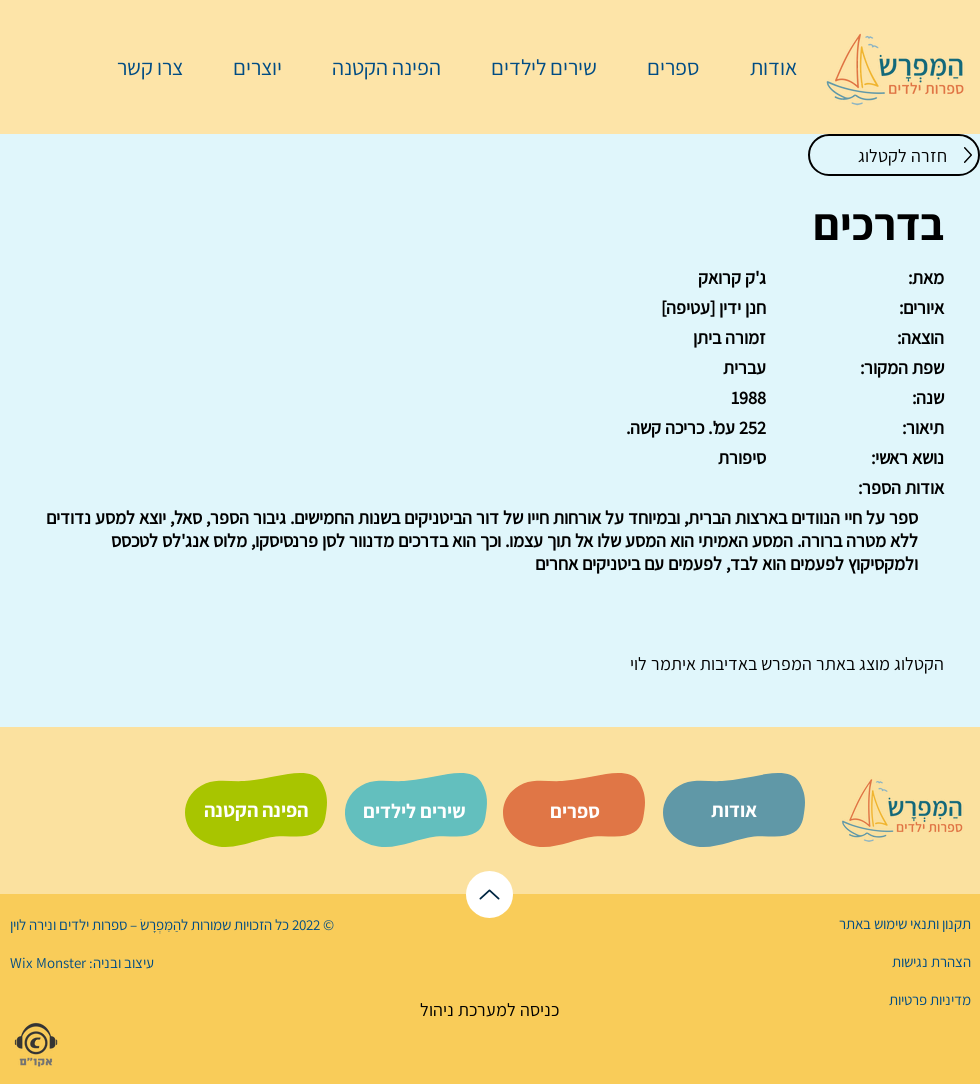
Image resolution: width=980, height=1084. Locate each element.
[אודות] (734, 810)
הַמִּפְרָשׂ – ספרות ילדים (118, 924)
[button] (663, 67)
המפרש (784, 663)
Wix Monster (48, 962)
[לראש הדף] (489, 894)
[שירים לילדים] (414, 811)
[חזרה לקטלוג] (894, 155)
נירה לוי (33, 924)
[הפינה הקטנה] (256, 810)
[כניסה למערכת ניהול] (489, 1009)
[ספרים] (575, 811)
